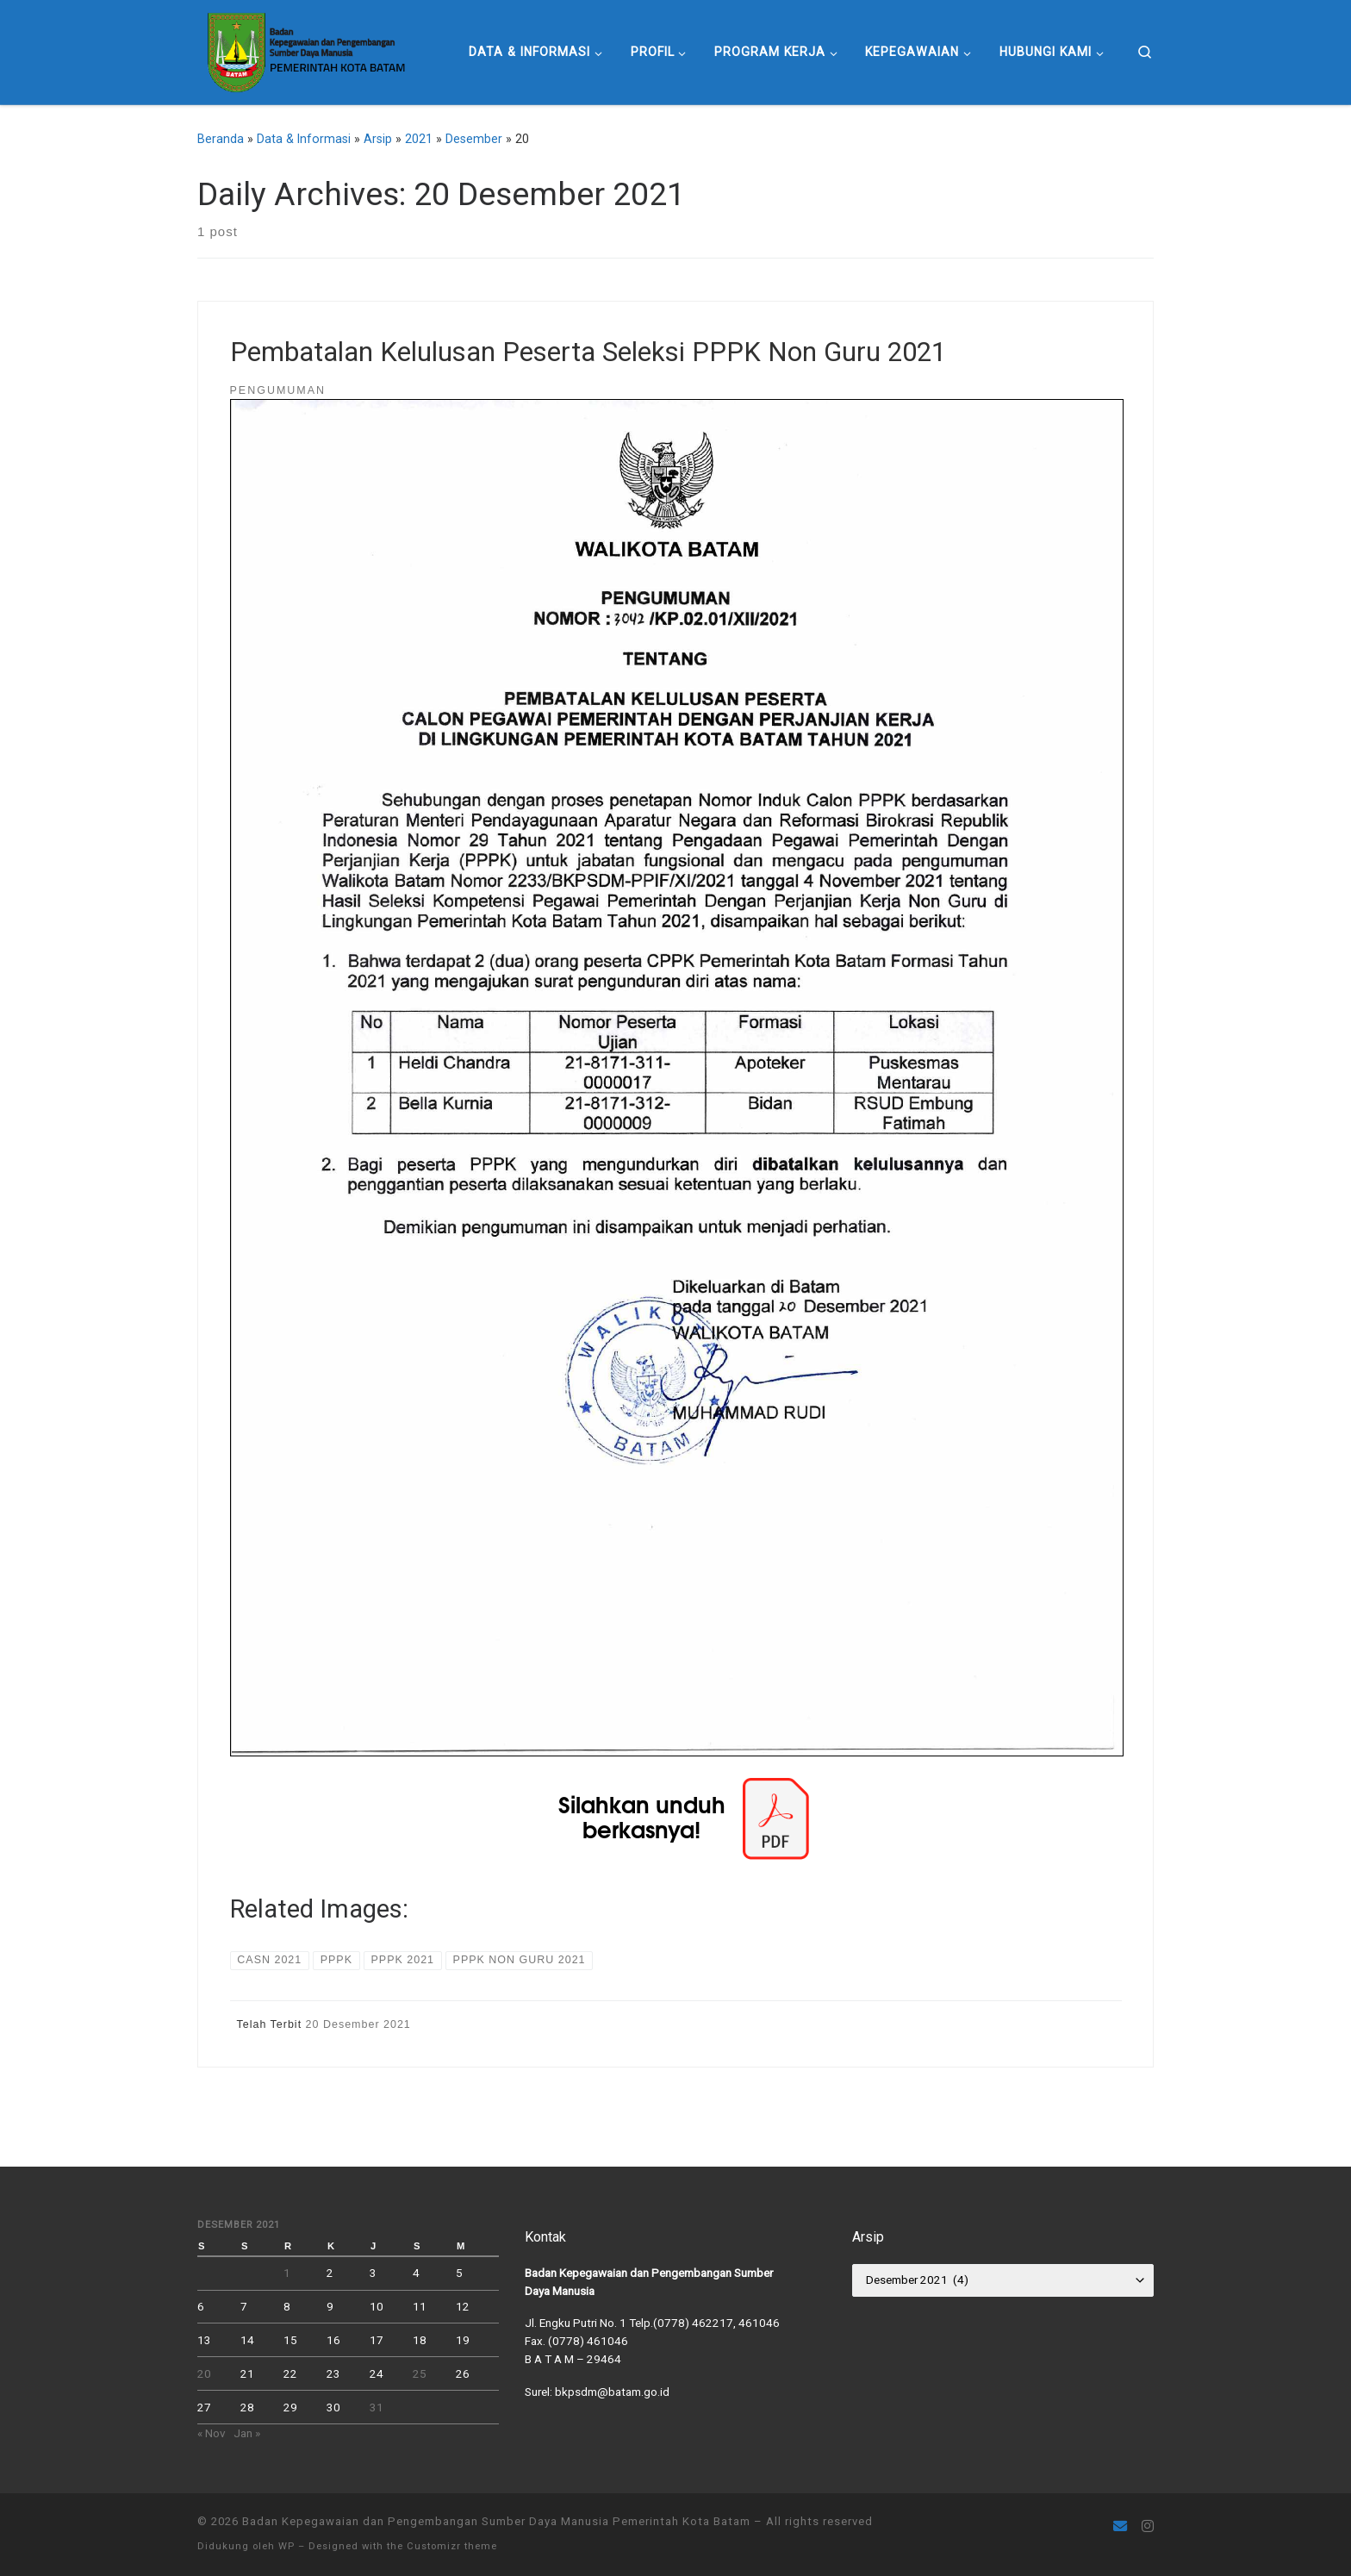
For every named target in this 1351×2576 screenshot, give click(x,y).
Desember (473, 139)
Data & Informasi (304, 139)
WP (286, 2546)
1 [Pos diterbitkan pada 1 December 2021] (286, 2273)
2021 (419, 139)
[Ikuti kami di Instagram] (1148, 2526)
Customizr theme (452, 2546)
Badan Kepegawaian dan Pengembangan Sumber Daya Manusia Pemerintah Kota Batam (496, 2521)
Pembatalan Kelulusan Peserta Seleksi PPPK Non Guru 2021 (588, 352)
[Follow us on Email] (1120, 2526)
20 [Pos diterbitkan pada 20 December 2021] (204, 2373)
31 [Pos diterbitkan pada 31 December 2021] (376, 2407)
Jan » (246, 2433)
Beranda (220, 139)
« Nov (211, 2433)
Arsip (378, 139)
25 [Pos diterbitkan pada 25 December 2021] (419, 2373)
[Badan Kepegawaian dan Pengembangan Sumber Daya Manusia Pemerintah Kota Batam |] (304, 50)
